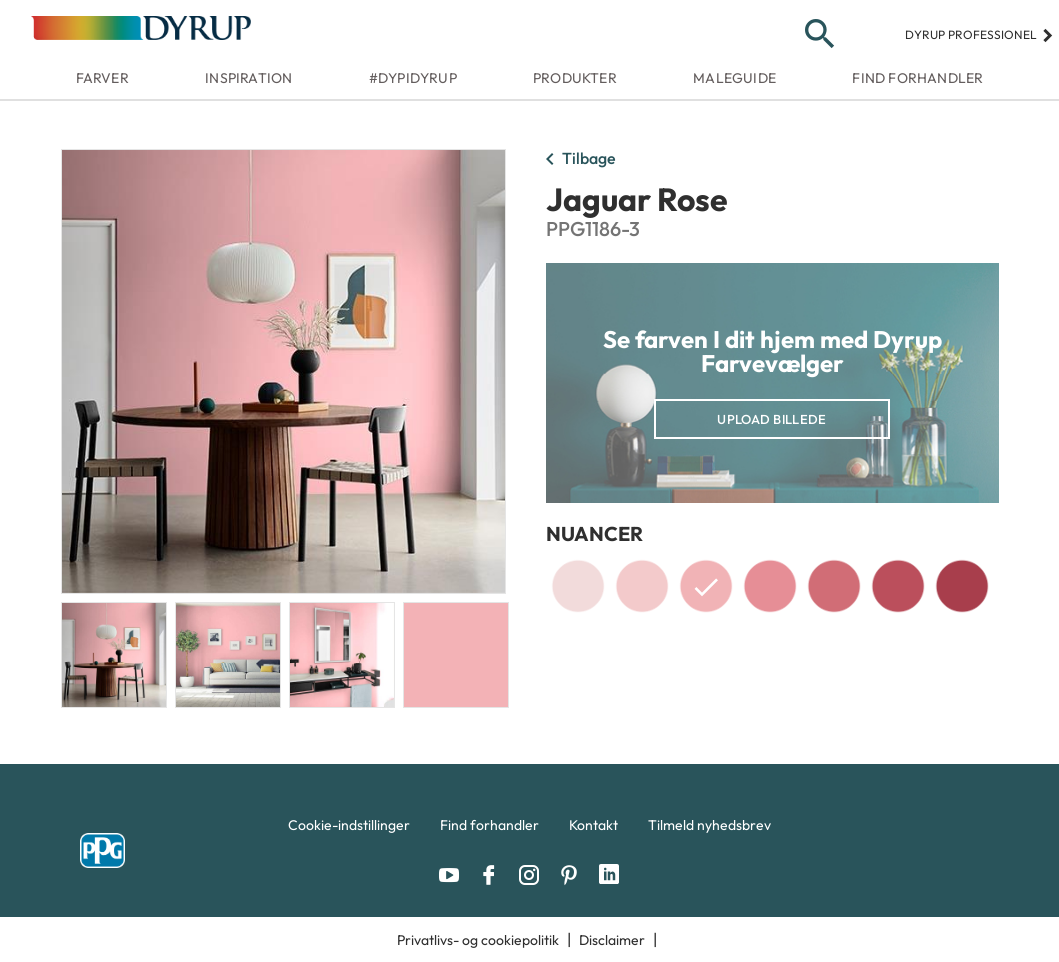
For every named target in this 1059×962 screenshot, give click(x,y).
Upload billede (771, 419)
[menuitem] (349, 830)
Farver (102, 78)
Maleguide (734, 78)
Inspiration (248, 78)
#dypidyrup (413, 78)
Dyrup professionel (979, 34)
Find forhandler (917, 78)
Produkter (575, 78)
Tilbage (577, 160)
